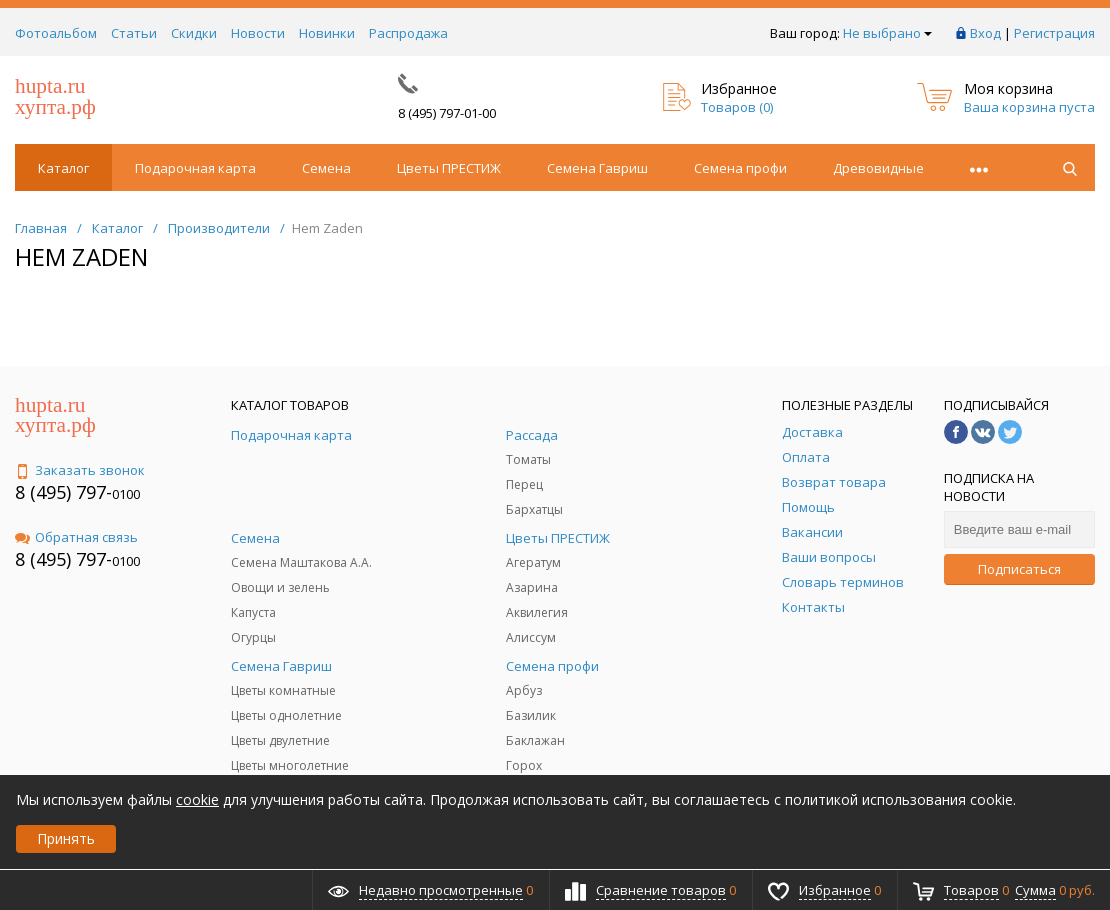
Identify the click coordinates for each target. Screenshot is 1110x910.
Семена (326, 168)
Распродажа (408, 33)
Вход (985, 33)
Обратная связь (76, 537)
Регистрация (1054, 33)
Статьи (134, 33)
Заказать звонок (80, 470)
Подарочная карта (195, 168)
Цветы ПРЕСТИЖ (449, 168)
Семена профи (740, 168)
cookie (197, 799)
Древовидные (878, 168)
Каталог (63, 168)
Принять (66, 838)
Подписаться (1019, 569)
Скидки (194, 33)
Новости (258, 33)
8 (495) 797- (63, 492)
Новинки (327, 33)
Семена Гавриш (597, 168)
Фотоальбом (56, 33)
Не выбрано (887, 33)
